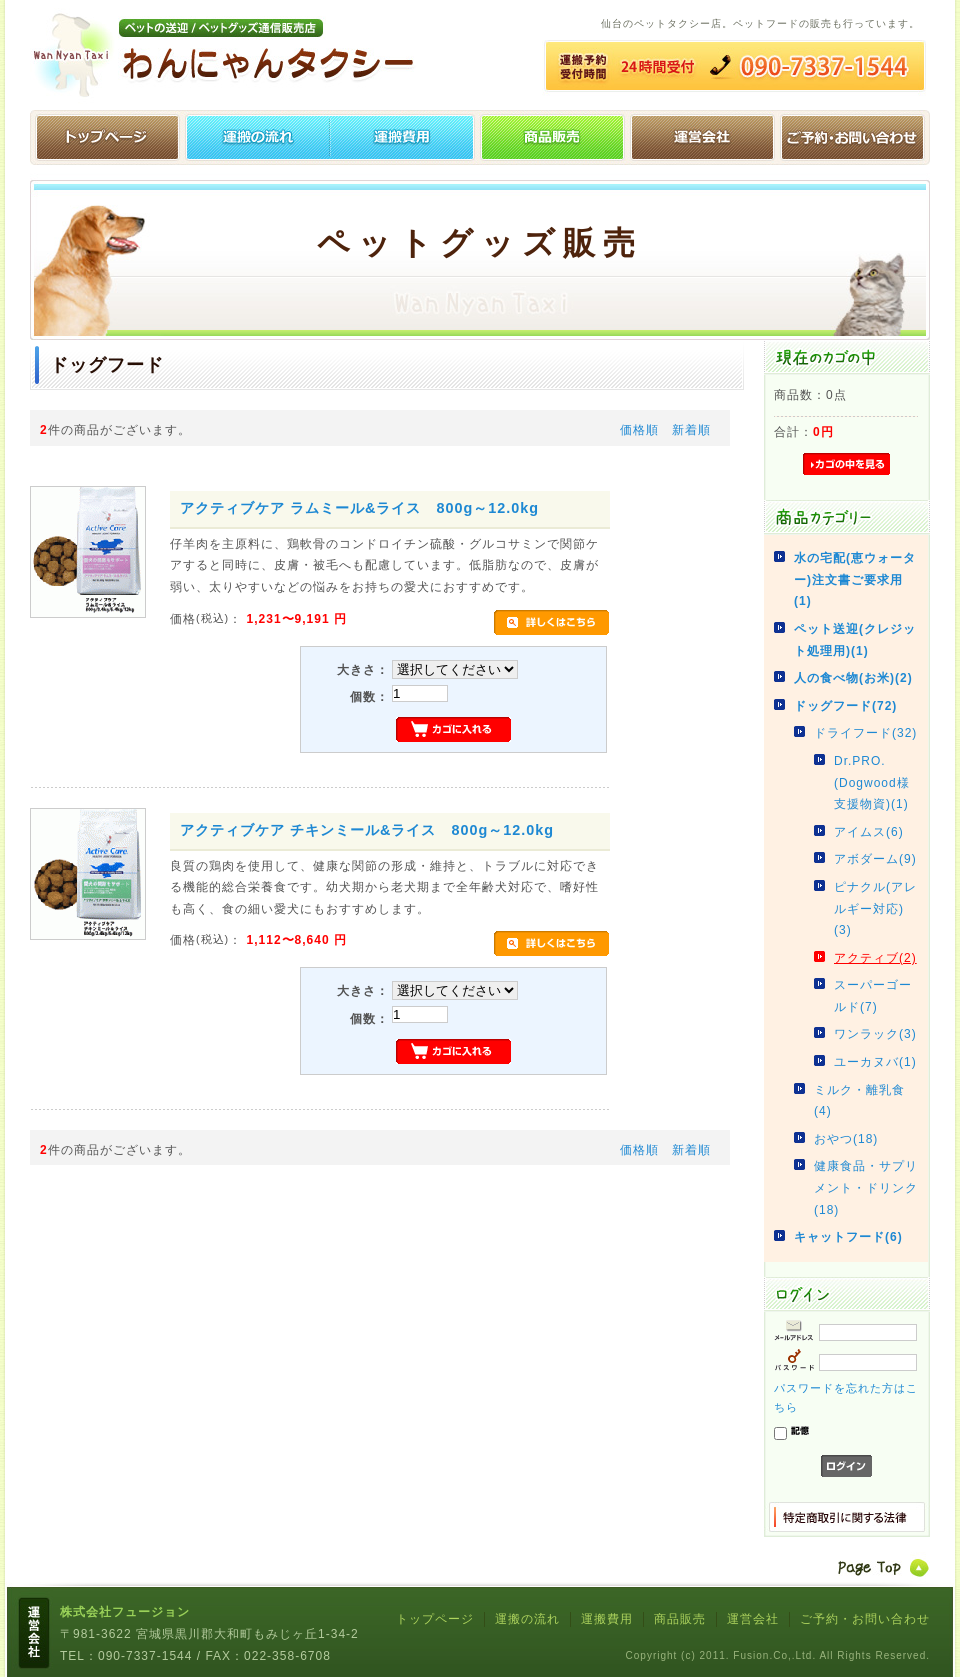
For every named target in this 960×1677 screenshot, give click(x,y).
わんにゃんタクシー (230, 55)
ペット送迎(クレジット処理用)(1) (855, 640)
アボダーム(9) (875, 859)
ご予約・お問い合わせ (855, 137)
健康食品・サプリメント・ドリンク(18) (866, 1187)
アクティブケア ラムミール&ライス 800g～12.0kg (359, 508)
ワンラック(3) (875, 1034)
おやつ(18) (846, 1139)
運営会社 (705, 137)
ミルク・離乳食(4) (859, 1101)
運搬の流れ (255, 137)
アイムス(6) (869, 832)
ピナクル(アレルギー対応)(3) (875, 908)
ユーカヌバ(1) (875, 1062)
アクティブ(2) (875, 958)
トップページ (105, 137)
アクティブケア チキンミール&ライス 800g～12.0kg (367, 830)
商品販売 (680, 1619)
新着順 (691, 430)
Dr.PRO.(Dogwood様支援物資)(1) (872, 782)
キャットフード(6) (848, 1237)
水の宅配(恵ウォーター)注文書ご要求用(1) (855, 579)
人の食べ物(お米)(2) (853, 678)
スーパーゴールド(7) (873, 996)
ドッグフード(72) (845, 706)
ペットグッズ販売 (555, 137)
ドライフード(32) (865, 733)
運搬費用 (405, 137)
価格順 (639, 430)
